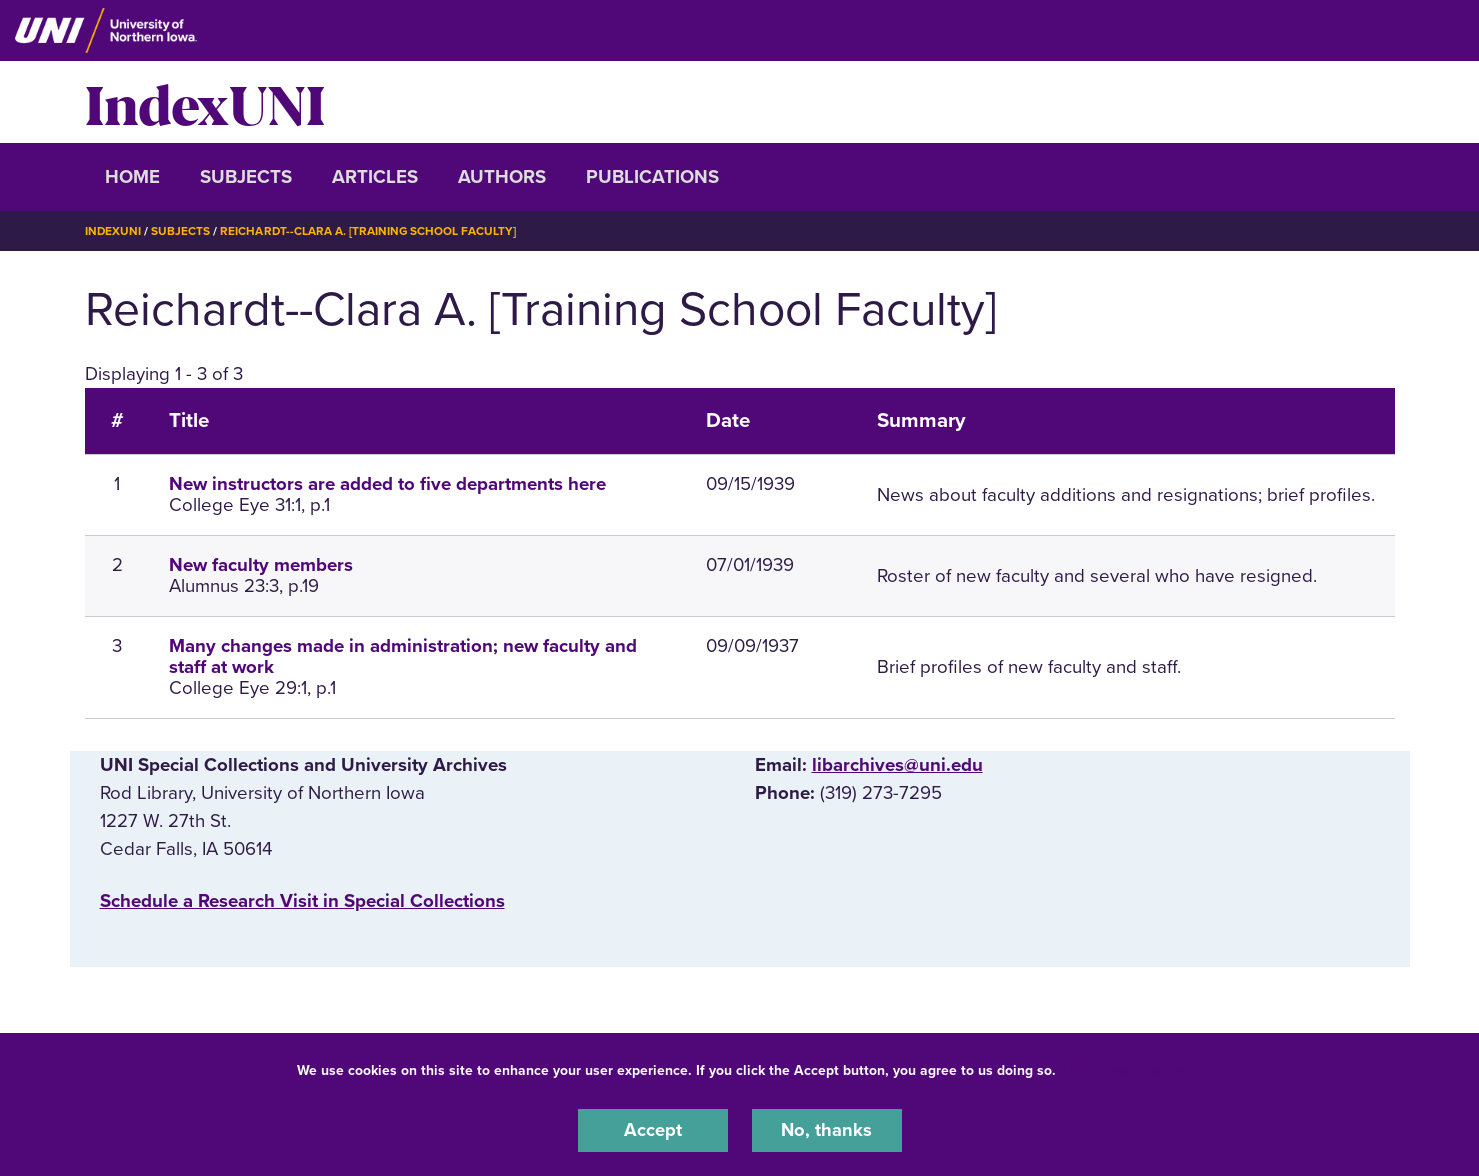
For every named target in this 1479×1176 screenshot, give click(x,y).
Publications (652, 177)
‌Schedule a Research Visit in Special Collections (302, 901)
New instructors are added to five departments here (387, 484)
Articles (375, 177)
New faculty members (261, 565)
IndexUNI (205, 102)
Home (132, 177)
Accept (653, 1130)
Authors (502, 177)
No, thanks (827, 1130)
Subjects (246, 177)
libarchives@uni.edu (897, 764)
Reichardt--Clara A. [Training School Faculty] (369, 231)
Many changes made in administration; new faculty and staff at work (403, 656)
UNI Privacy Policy (1123, 1069)
